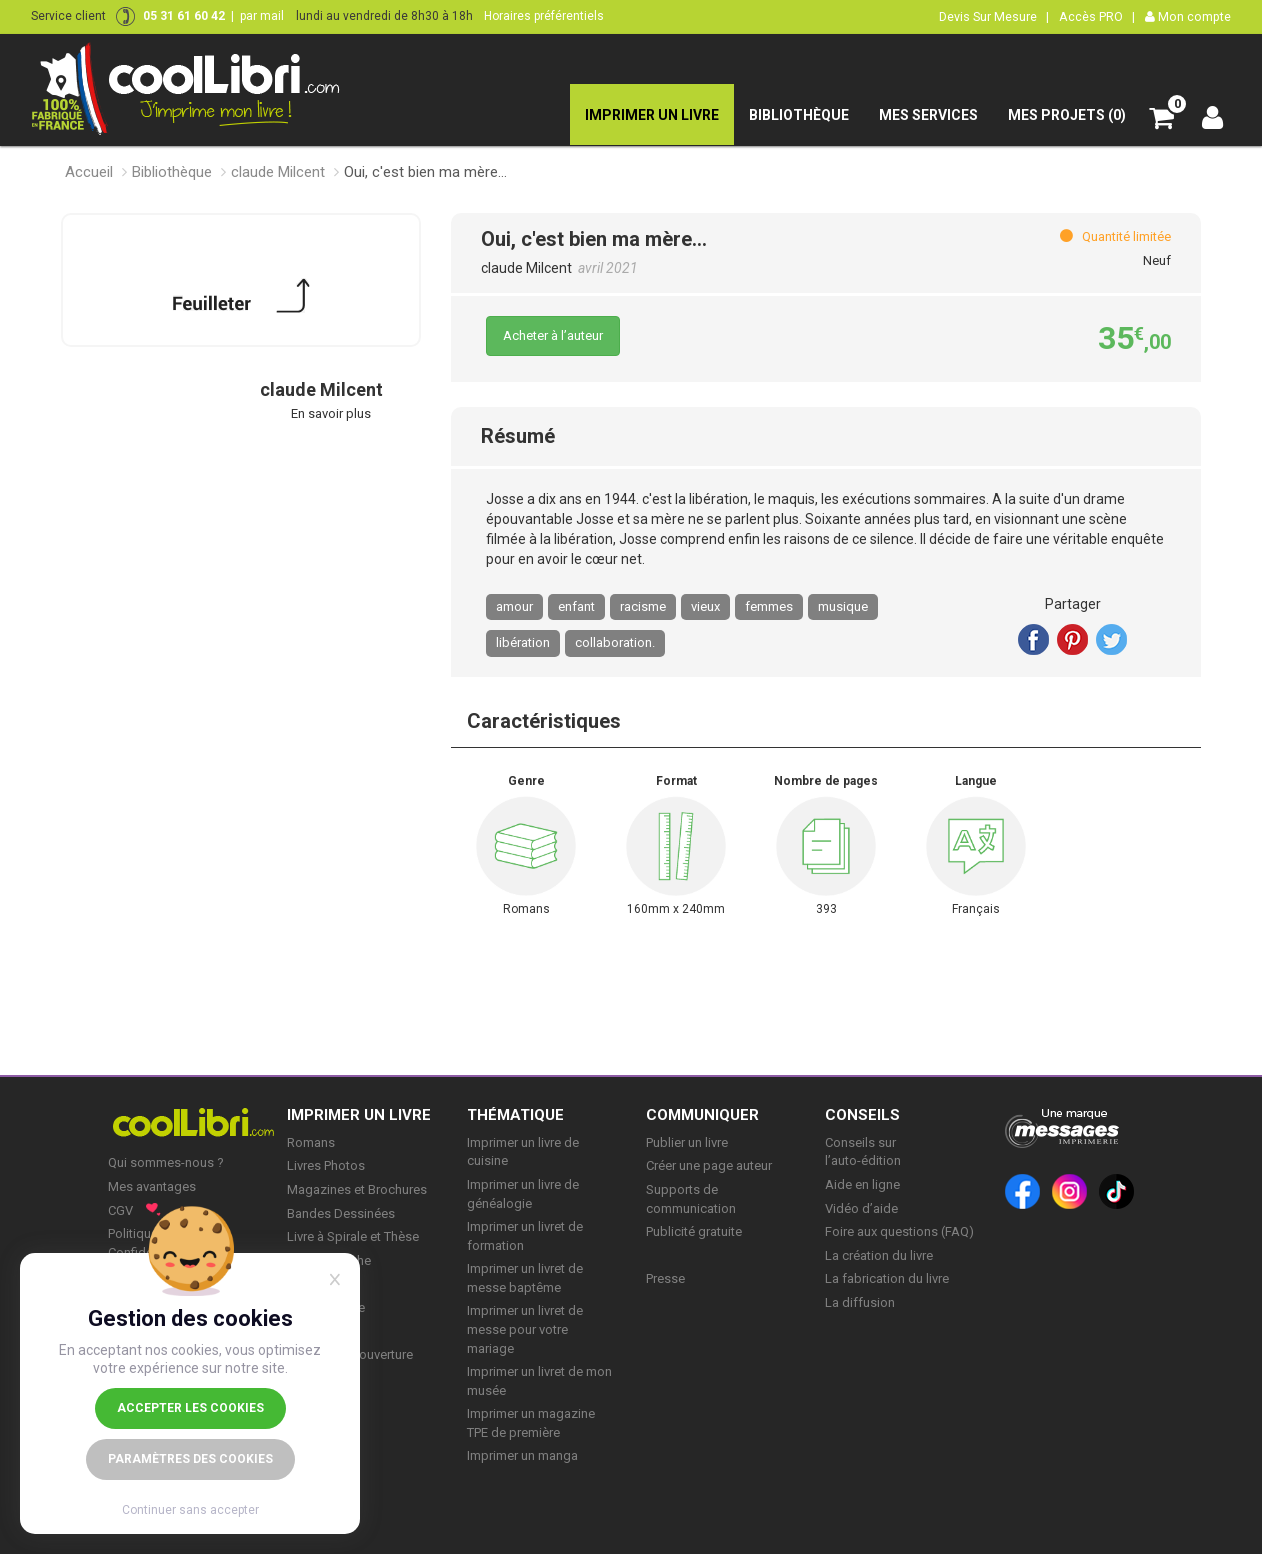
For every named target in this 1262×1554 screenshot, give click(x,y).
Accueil (89, 172)
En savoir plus (331, 413)
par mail (262, 16)
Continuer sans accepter (190, 1510)
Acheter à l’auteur (553, 335)
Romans (311, 1142)
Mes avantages (152, 1186)
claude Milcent (278, 172)
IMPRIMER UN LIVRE (359, 1115)
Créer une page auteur (709, 1165)
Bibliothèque (172, 172)
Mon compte (1188, 16)
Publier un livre (687, 1142)
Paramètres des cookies (190, 1459)
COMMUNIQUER (702, 1115)
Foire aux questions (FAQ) (899, 1231)
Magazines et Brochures (357, 1189)
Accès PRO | (1097, 16)
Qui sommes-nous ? (166, 1162)
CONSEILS (862, 1115)
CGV (120, 1210)
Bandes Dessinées (341, 1213)
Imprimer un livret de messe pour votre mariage (525, 1329)
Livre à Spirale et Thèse (353, 1236)
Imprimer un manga (522, 1455)
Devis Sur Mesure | (994, 16)
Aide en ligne (862, 1184)
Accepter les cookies (190, 1408)
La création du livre (879, 1255)
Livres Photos (326, 1165)
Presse (665, 1278)
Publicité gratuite (694, 1231)
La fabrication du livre (887, 1278)
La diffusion (860, 1302)
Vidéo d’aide (861, 1208)
